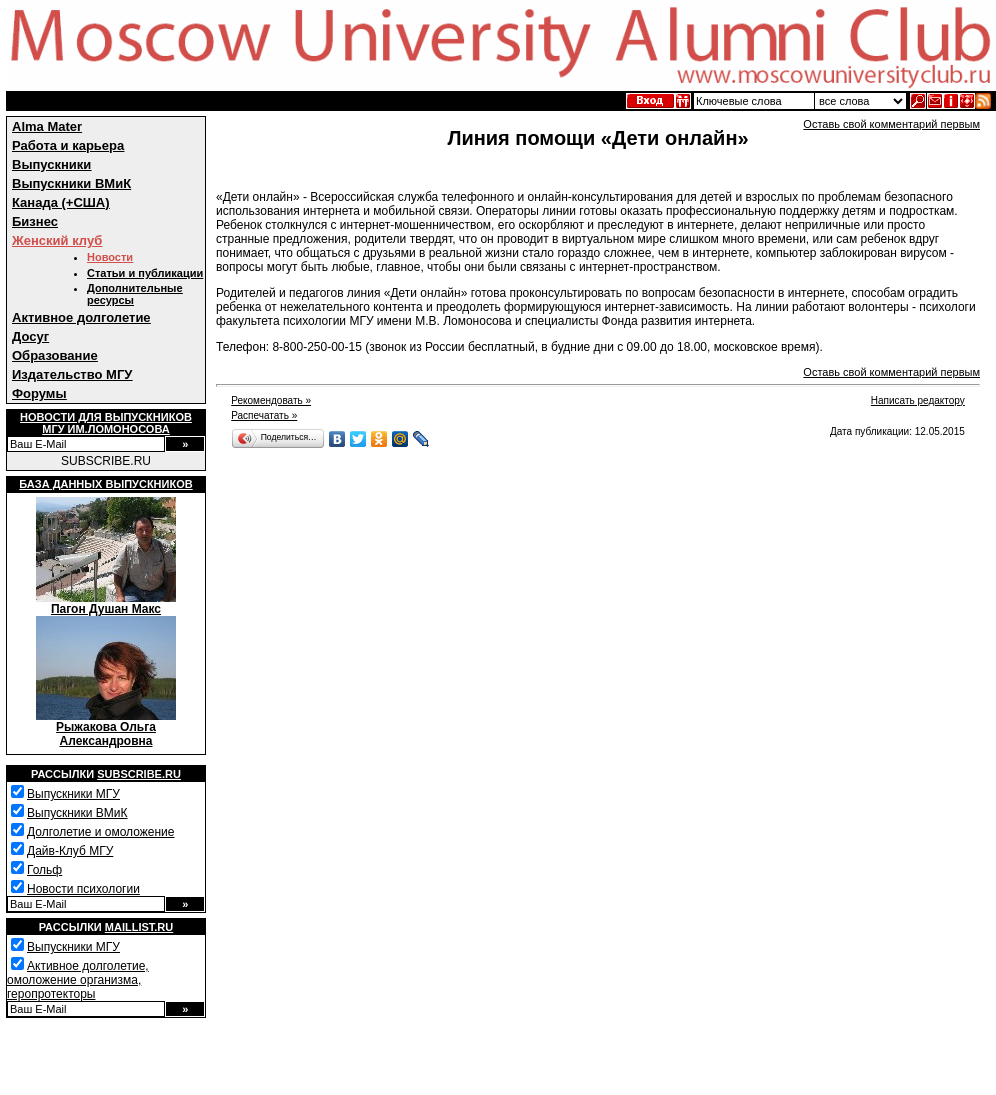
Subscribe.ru (139, 774)
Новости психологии (83, 889)
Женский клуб (57, 240)
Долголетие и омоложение (100, 832)
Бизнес (35, 221)
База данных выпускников (105, 484)
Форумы (39, 393)
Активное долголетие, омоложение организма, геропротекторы (78, 980)
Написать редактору (918, 400)
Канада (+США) (61, 202)
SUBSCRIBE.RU (106, 461)
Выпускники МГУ (73, 794)
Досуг (30, 336)
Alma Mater (47, 126)
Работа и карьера (68, 145)
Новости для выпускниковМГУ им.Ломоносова (106, 423)
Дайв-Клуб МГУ (70, 851)
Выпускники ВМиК (71, 183)
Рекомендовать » (271, 400)
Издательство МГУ (72, 374)
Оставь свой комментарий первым (891, 124)
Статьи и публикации (145, 273)
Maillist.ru (139, 927)
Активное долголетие (81, 317)
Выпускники (51, 164)
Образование (55, 355)
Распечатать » (264, 415)
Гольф (44, 870)
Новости (110, 257)
